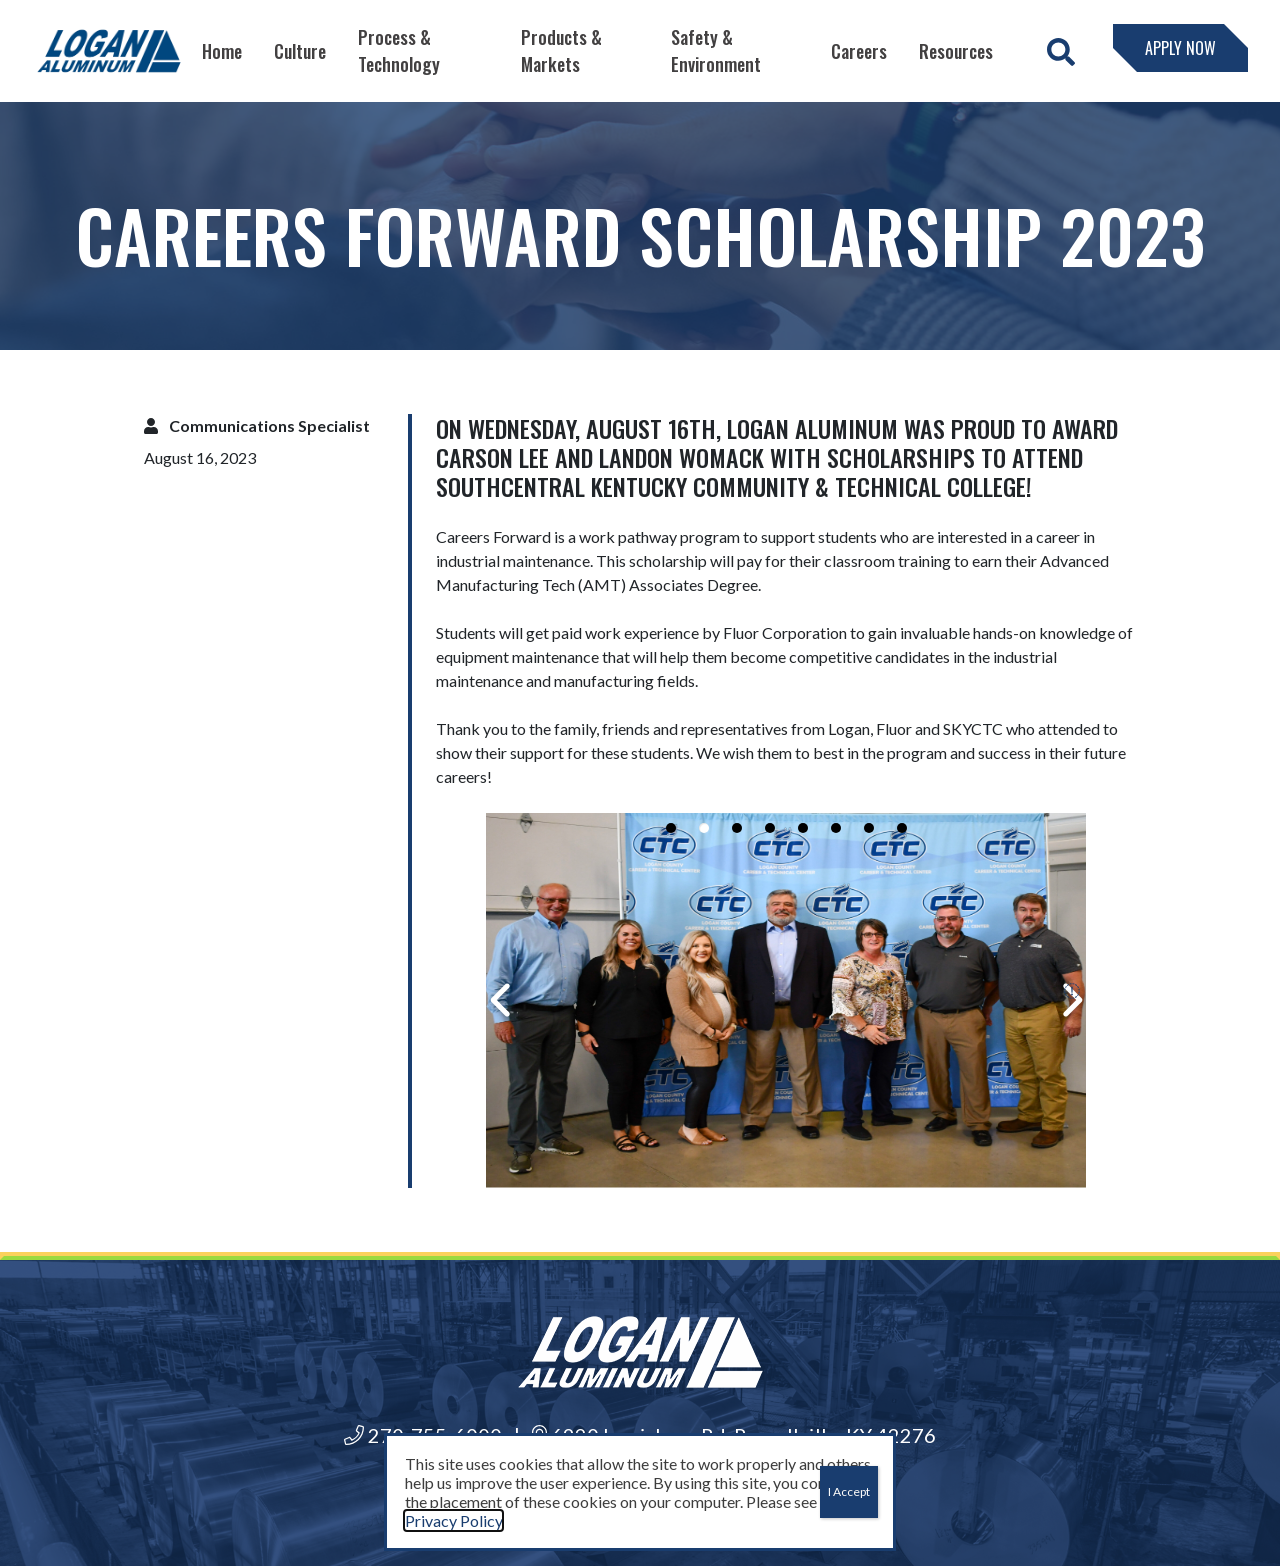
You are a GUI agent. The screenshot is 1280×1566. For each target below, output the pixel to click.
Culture (300, 51)
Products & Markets (561, 50)
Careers (859, 51)
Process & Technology (399, 50)
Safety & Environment (716, 50)
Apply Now (1180, 48)
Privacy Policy (453, 1520)
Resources (956, 51)
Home (222, 51)
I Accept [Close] (849, 1491)
